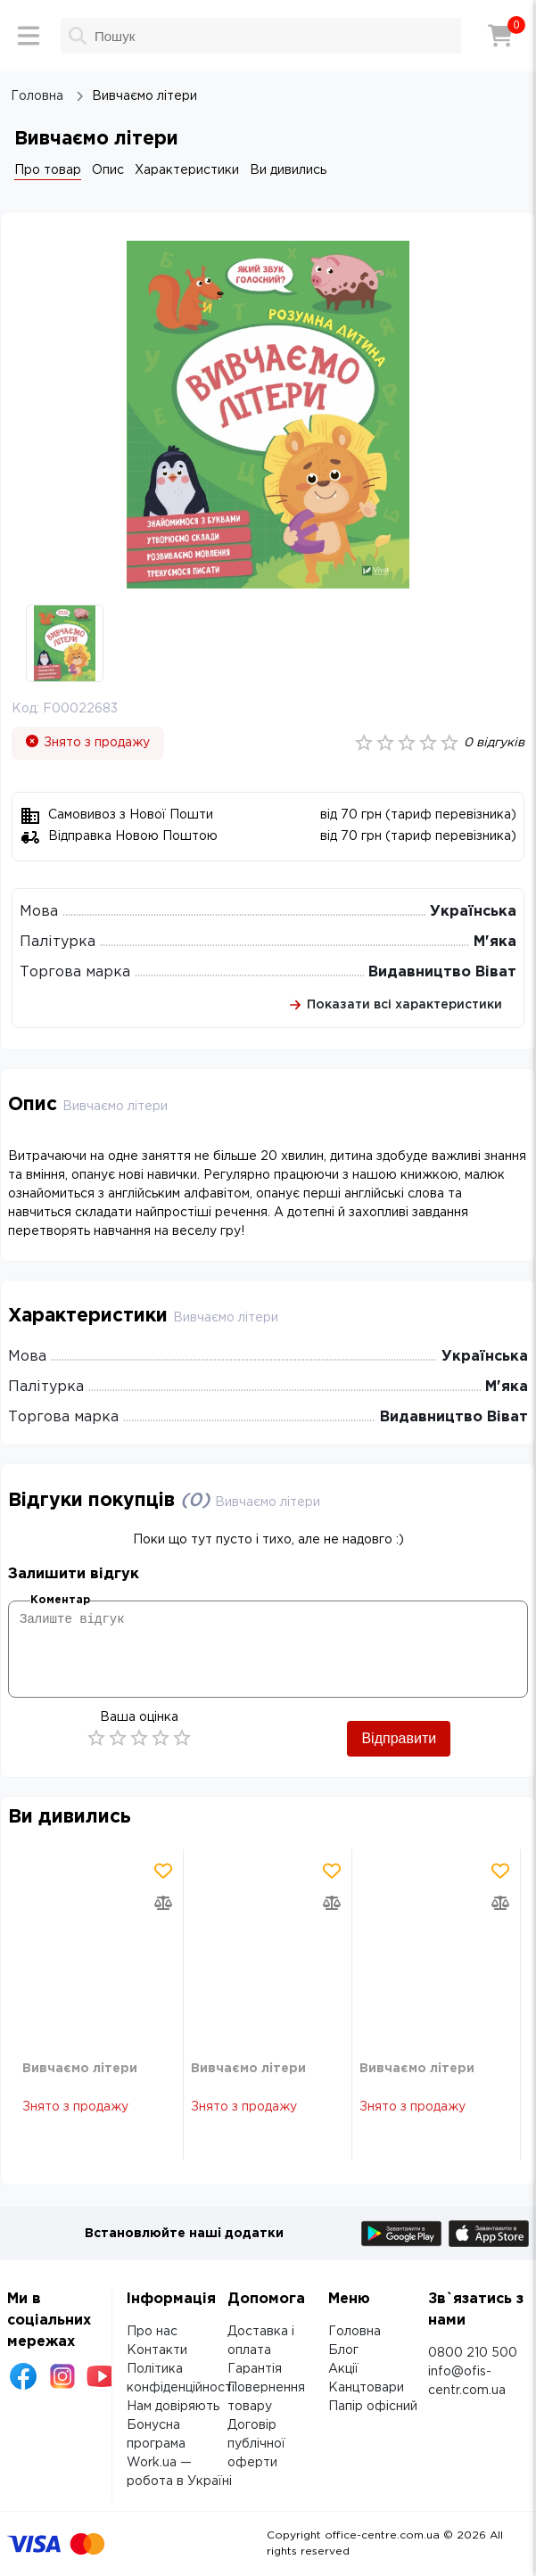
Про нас (152, 2331)
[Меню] (28, 35)
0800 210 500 (472, 2353)
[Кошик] (500, 35)
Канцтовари (366, 2388)
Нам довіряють (173, 2406)
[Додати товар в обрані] (163, 1870)
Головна (354, 2331)
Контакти (157, 2350)
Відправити (398, 1738)
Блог (343, 2350)
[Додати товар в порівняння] (163, 1903)
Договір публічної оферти (256, 2444)
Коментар (60, 1600)
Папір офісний (372, 2406)
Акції (343, 2369)
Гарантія (254, 2369)
